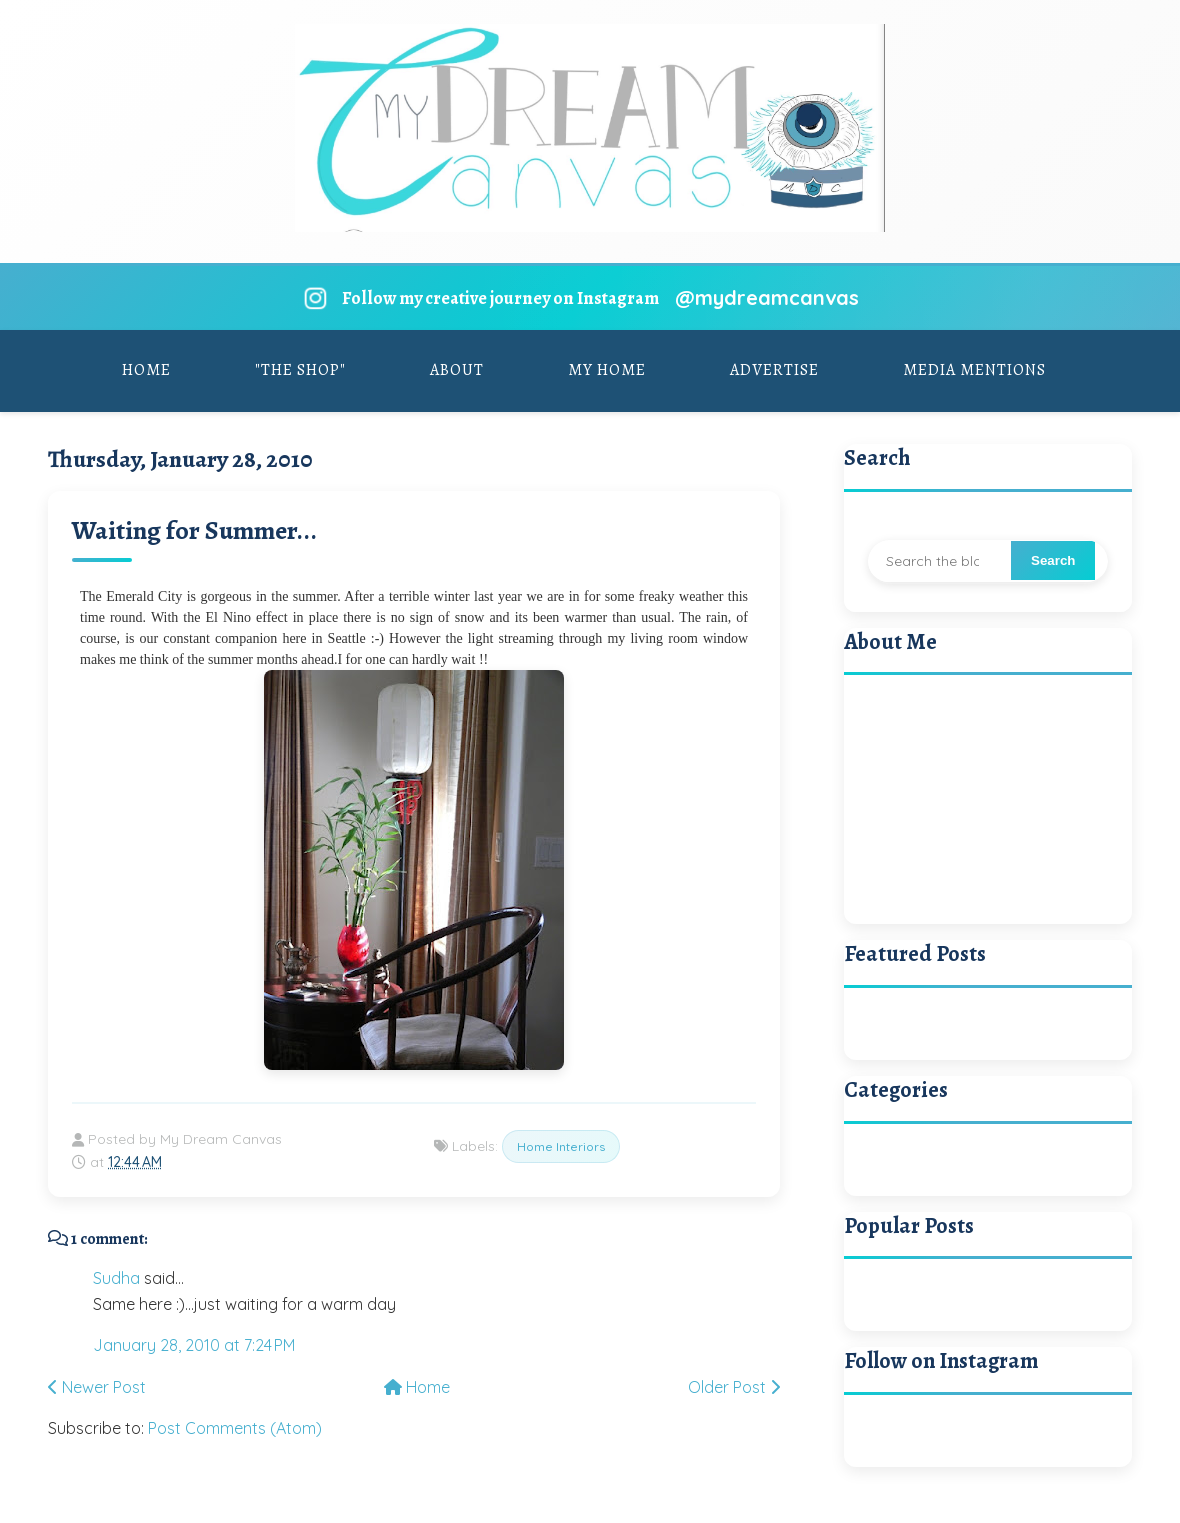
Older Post (734, 1387)
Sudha (116, 1278)
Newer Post (97, 1387)
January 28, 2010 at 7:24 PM (194, 1345)
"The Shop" (300, 370)
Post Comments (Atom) (235, 1428)
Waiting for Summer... (194, 530)
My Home (607, 370)
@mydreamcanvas (767, 297)
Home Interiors (561, 1146)
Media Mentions (974, 370)
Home (146, 370)
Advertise (774, 370)
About (457, 370)
